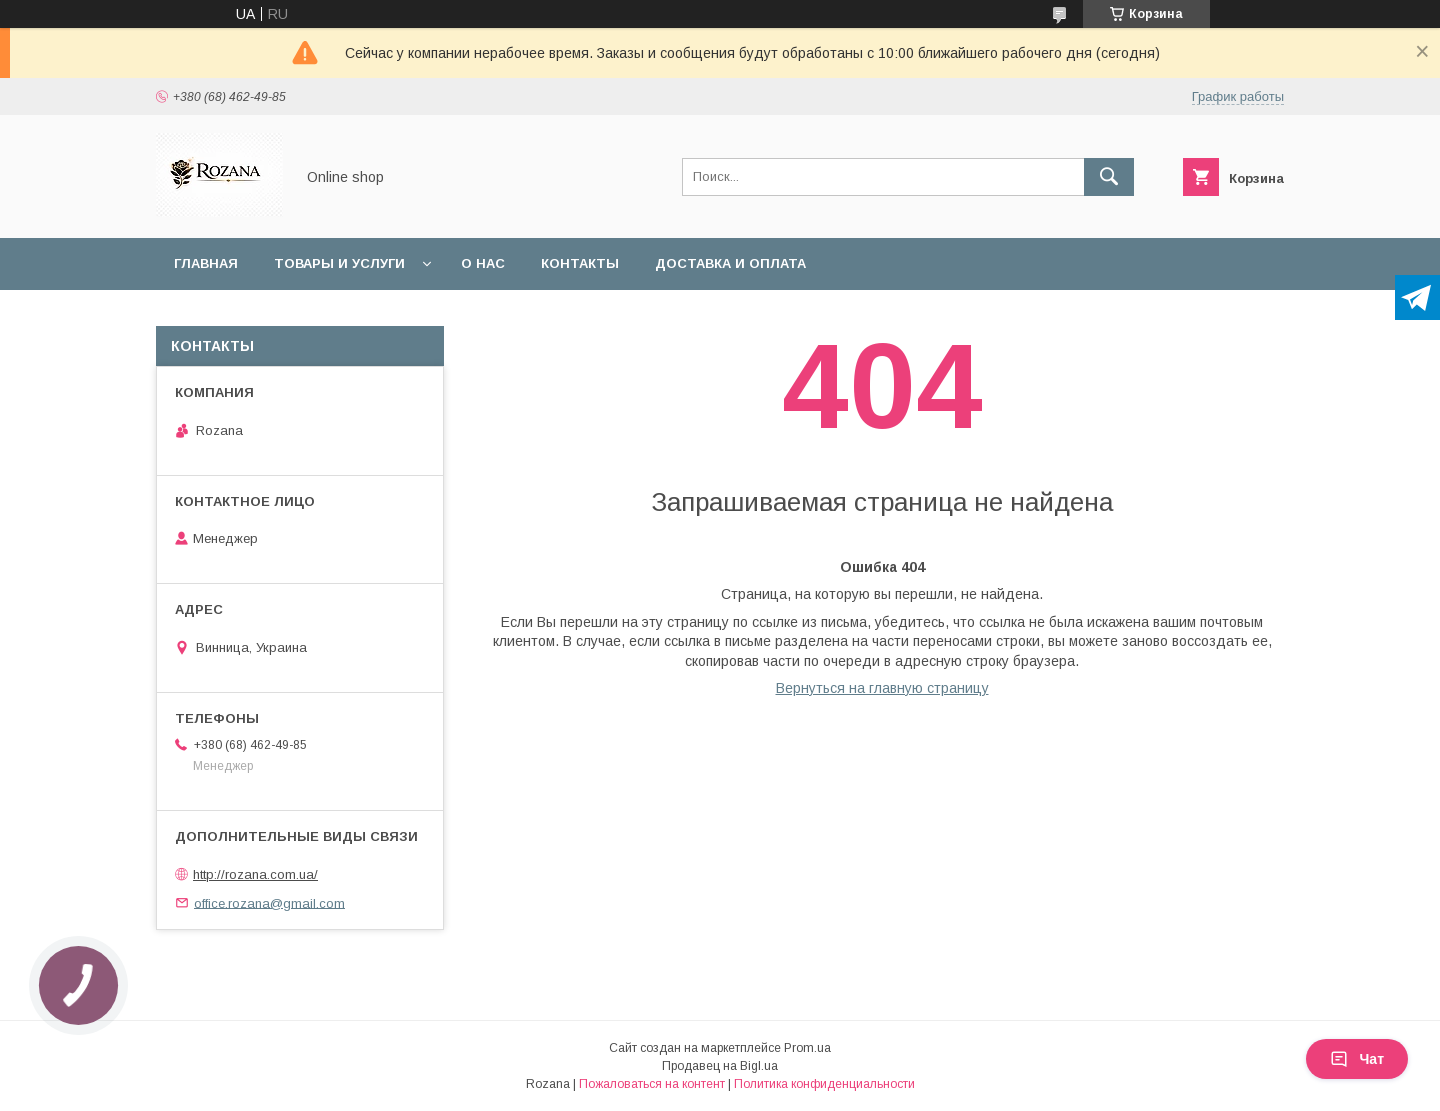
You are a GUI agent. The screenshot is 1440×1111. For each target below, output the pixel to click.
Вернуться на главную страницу (882, 688)
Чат (1357, 1059)
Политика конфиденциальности (824, 1084)
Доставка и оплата (730, 263)
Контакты (580, 263)
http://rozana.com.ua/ (255, 874)
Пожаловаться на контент (652, 1084)
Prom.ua (807, 1048)
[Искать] (1109, 177)
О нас (483, 263)
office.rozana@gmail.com (269, 902)
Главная (206, 263)
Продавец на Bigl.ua (720, 1066)
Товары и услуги (339, 263)
